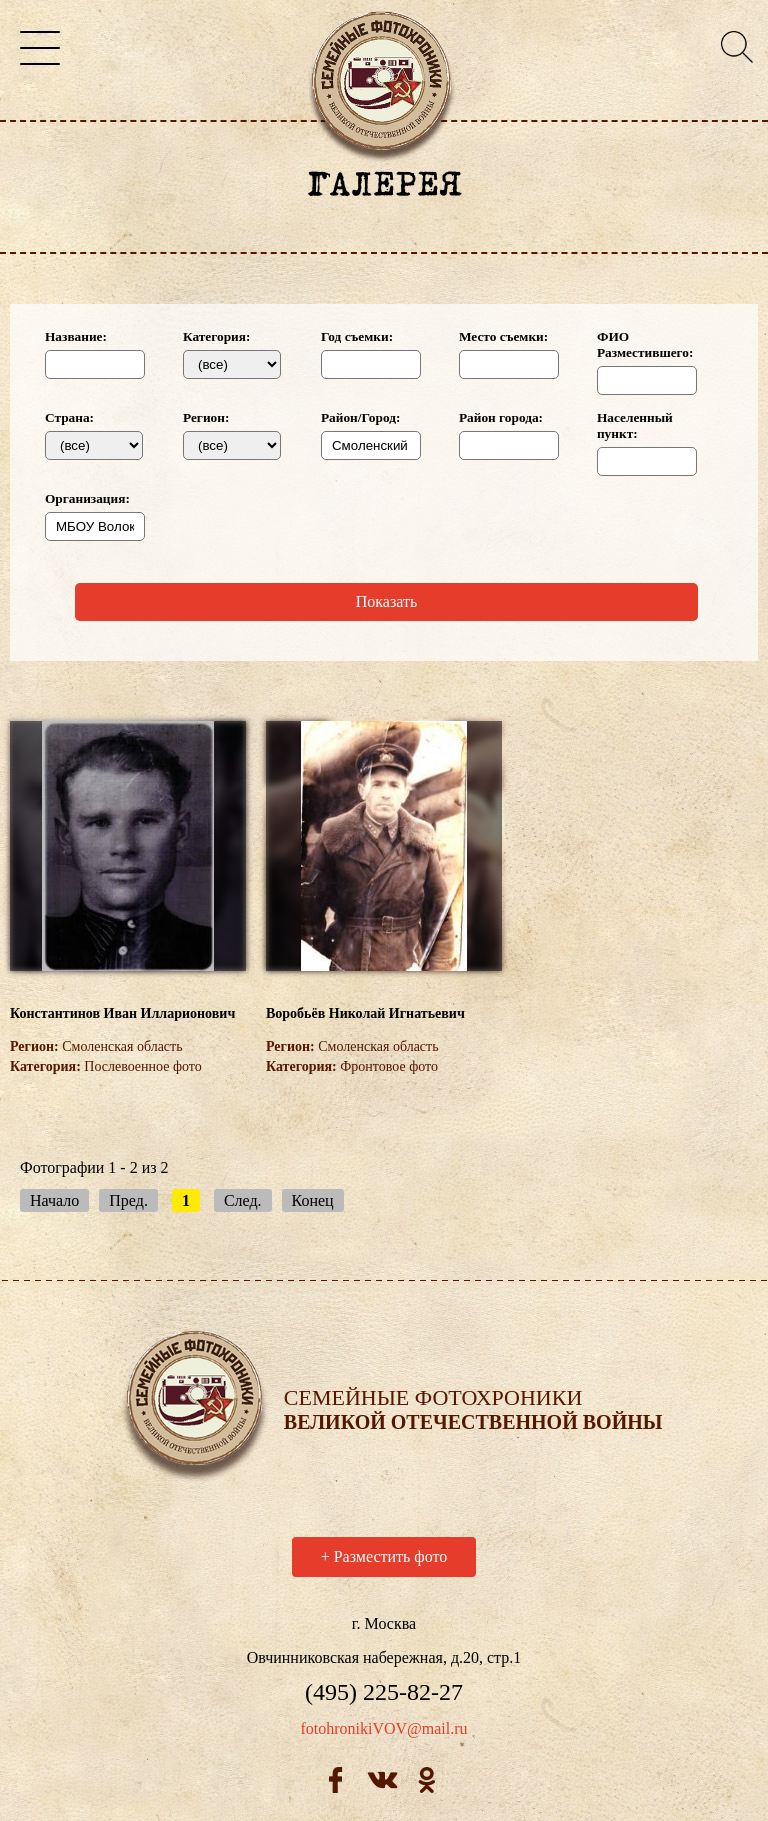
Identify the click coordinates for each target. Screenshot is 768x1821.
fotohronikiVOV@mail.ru (383, 1731)
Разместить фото (384, 1559)
